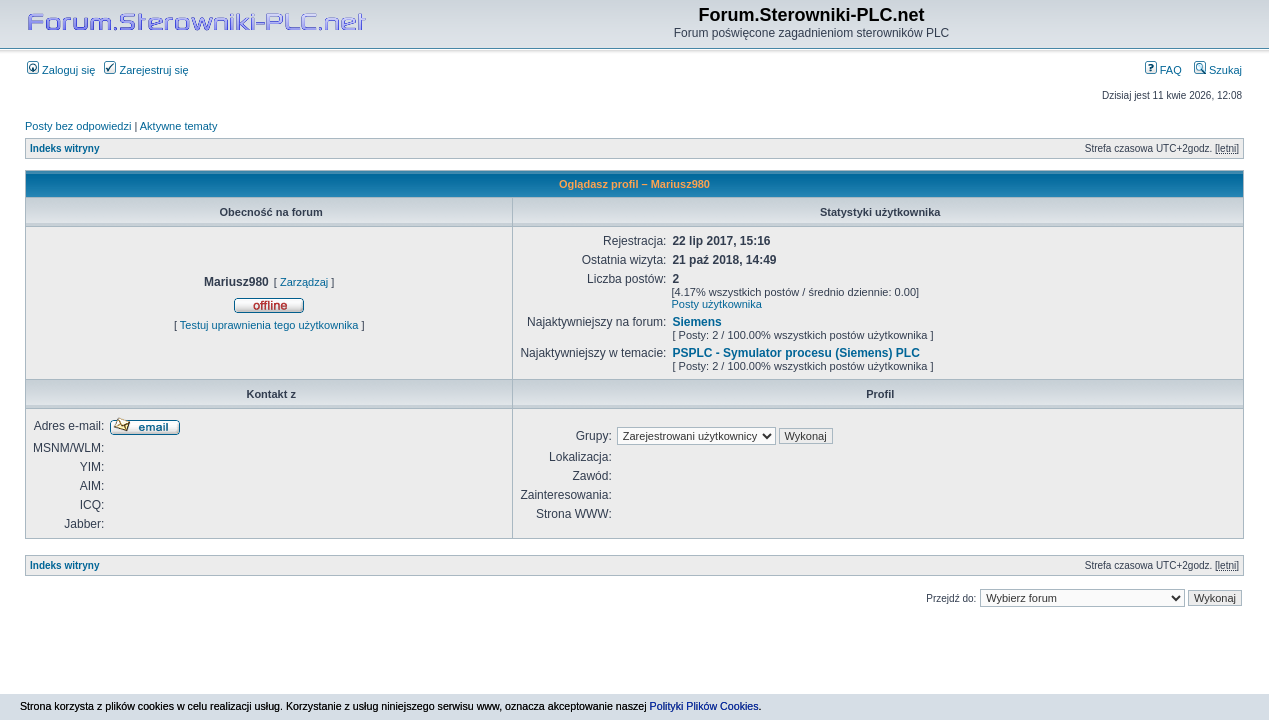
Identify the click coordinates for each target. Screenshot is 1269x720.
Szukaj (1218, 70)
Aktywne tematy (179, 126)
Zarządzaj (304, 282)
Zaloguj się (61, 70)
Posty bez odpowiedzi (78, 126)
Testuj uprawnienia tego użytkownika (269, 325)
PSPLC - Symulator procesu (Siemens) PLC (795, 353)
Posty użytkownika (716, 304)
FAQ (1163, 70)
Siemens (696, 322)
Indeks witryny (64, 148)
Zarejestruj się (146, 70)
